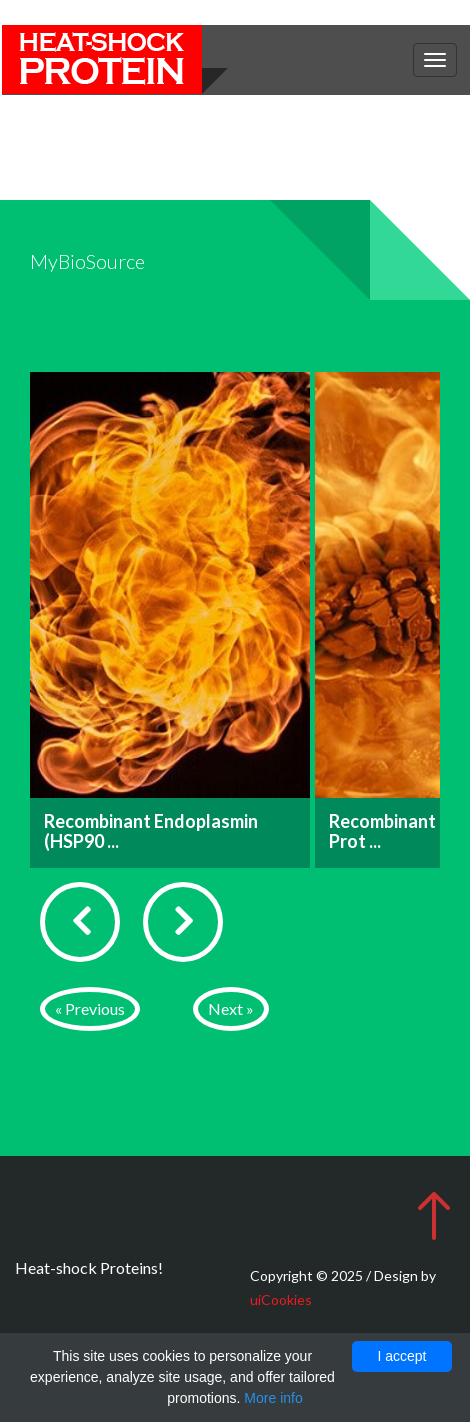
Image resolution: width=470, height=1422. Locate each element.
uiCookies (281, 1299)
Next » (231, 1008)
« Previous (90, 1008)
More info (273, 1398)
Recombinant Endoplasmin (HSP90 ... (151, 831)
